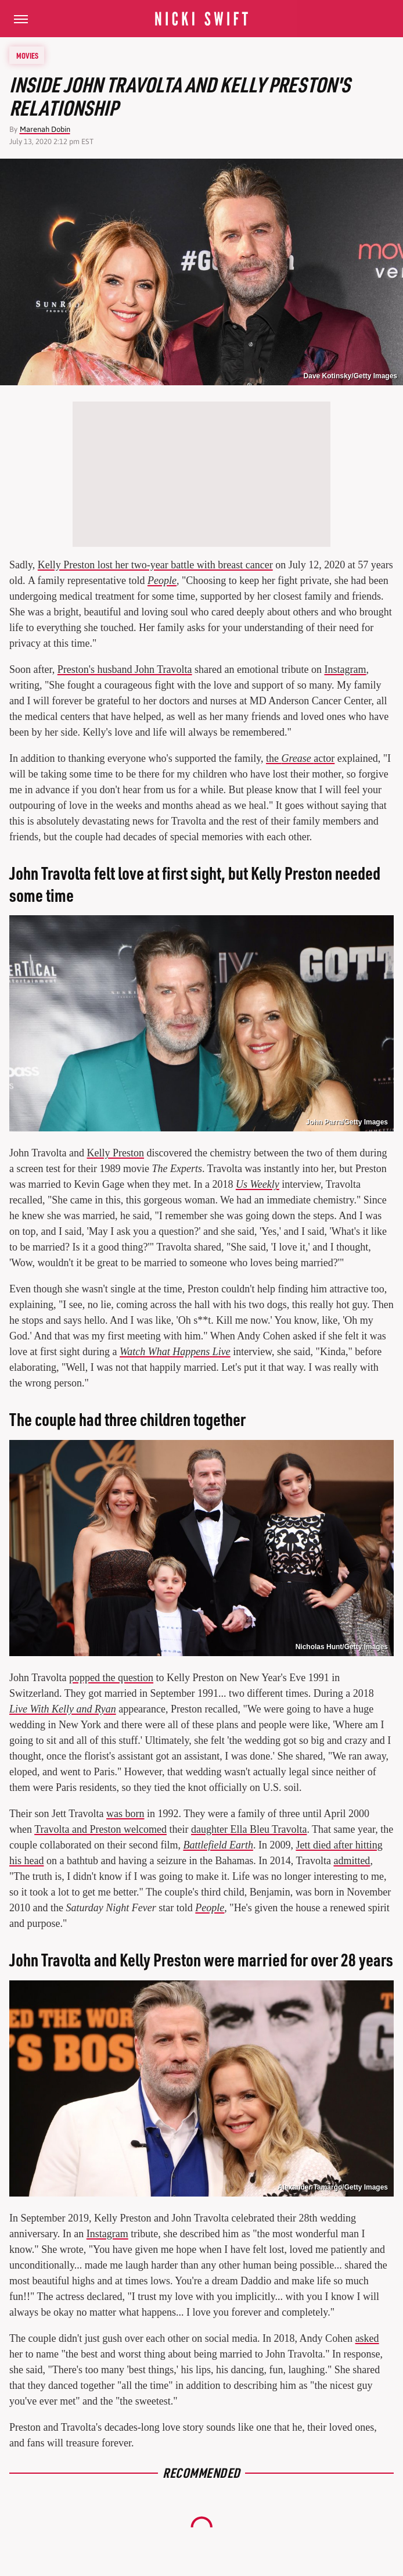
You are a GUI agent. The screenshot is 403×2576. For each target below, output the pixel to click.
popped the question (111, 1677)
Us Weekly (257, 1184)
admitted (351, 1860)
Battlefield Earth (218, 1845)
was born (125, 1813)
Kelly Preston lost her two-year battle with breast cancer (155, 565)
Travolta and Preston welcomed (100, 1829)
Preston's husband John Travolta (124, 669)
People (162, 580)
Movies (27, 55)
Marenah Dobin (45, 129)
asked (367, 2338)
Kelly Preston (116, 1153)
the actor (300, 758)
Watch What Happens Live (175, 1351)
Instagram (345, 669)
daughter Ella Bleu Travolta (249, 1829)
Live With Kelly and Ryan (62, 1709)
